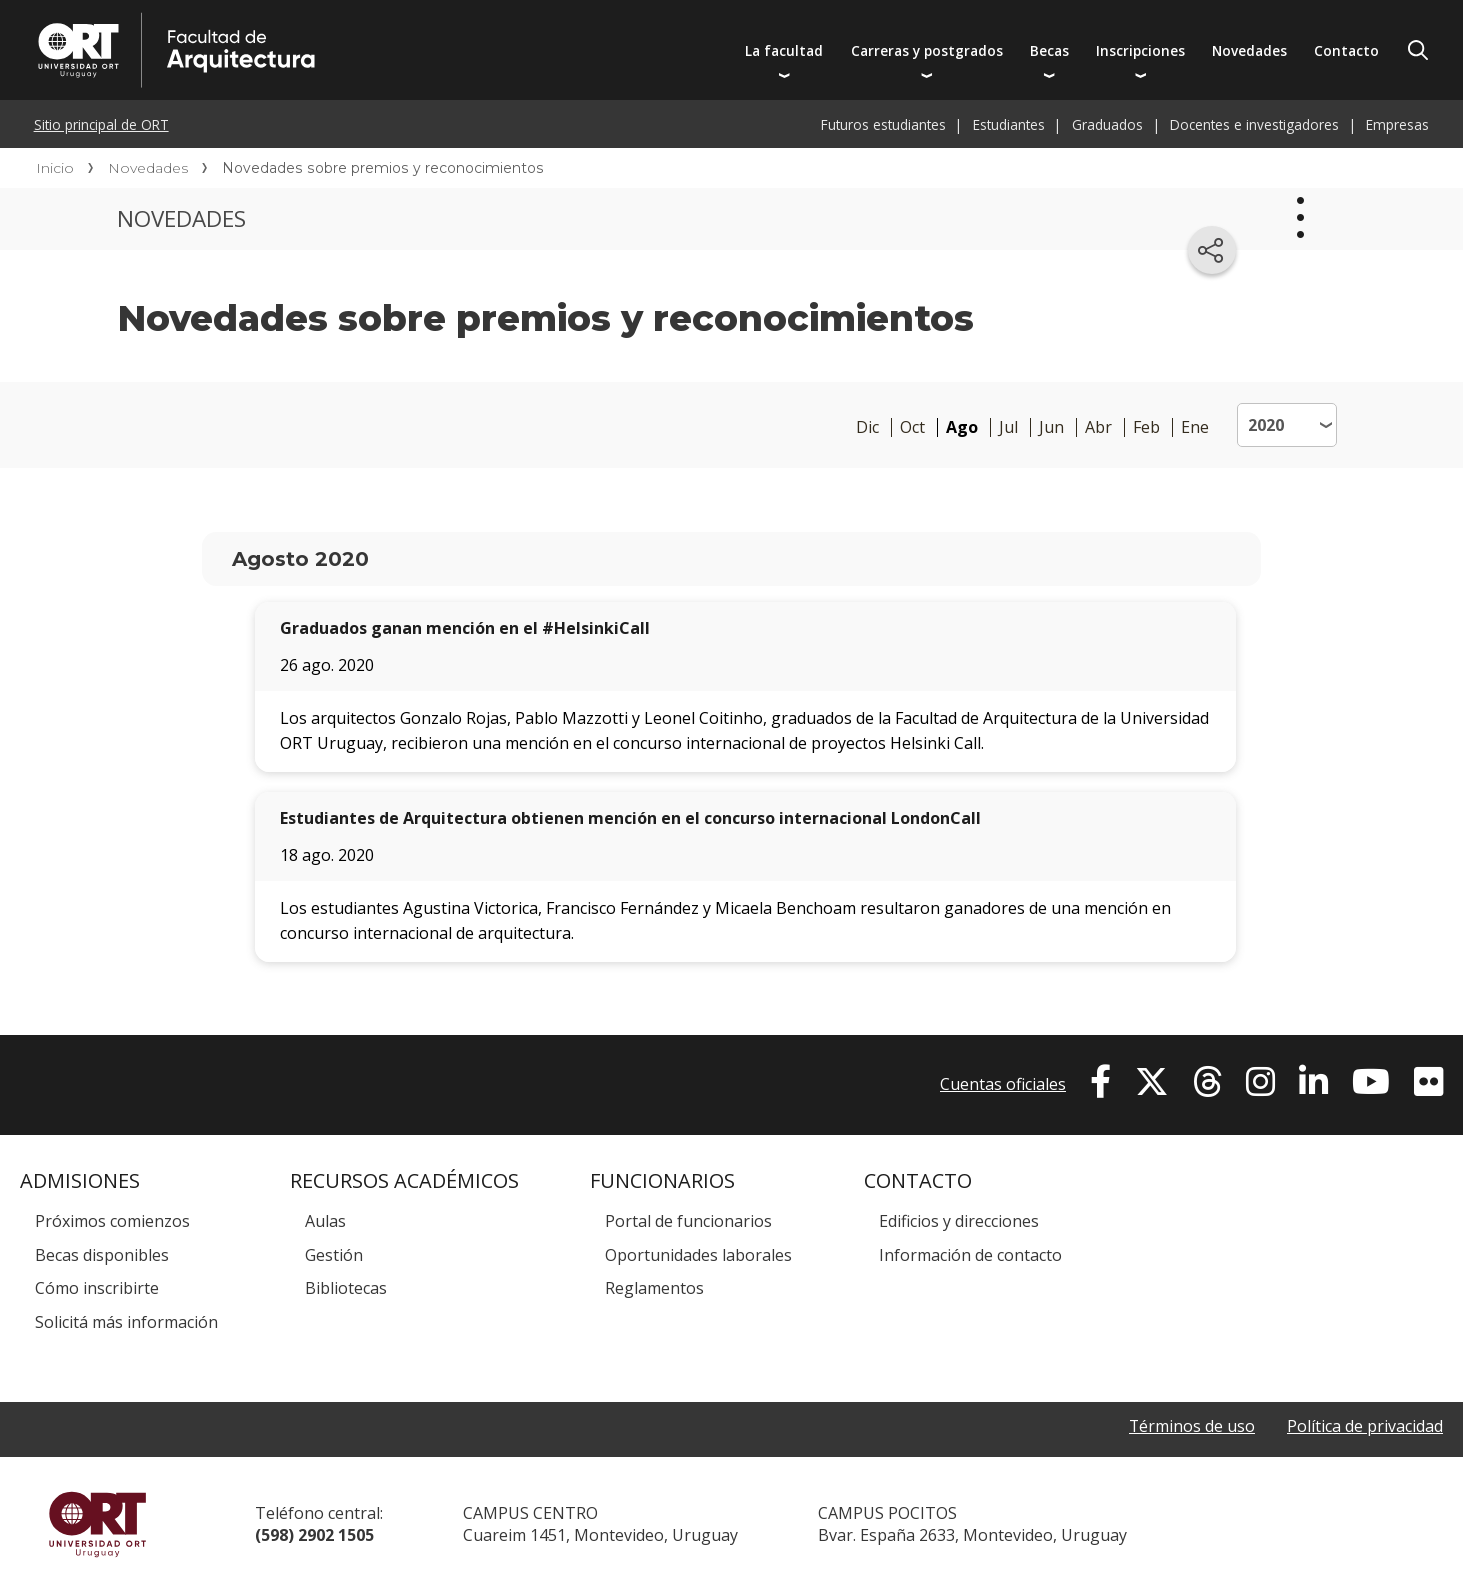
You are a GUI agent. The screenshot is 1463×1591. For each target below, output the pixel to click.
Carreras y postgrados (927, 50)
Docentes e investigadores (1254, 124)
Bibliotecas (346, 1288)
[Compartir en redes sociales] (1212, 250)
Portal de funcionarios (688, 1221)
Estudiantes (1009, 124)
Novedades (1249, 50)
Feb (1146, 427)
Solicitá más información (126, 1322)
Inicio (55, 168)
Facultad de (367, 22)
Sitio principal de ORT (101, 124)
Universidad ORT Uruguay (97, 1524)
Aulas (325, 1221)
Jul (1008, 427)
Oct (912, 427)
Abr (1098, 427)
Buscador (1418, 50)
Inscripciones (1140, 50)
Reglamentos (654, 1288)
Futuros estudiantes (883, 124)
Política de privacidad (1365, 1426)
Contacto (1346, 50)
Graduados (1107, 124)
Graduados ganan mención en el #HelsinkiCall (465, 628)
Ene (1195, 427)
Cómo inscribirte (97, 1288)
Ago (962, 427)
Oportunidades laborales (698, 1255)
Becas (1049, 50)
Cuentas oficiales (1003, 1084)
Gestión (334, 1255)
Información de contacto (970, 1255)
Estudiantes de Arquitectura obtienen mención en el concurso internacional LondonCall (630, 818)
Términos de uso (1191, 1426)
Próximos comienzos (112, 1221)
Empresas (1397, 124)
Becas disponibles (102, 1255)
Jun (1051, 427)
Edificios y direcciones (959, 1221)
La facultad (784, 50)
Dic (867, 427)
